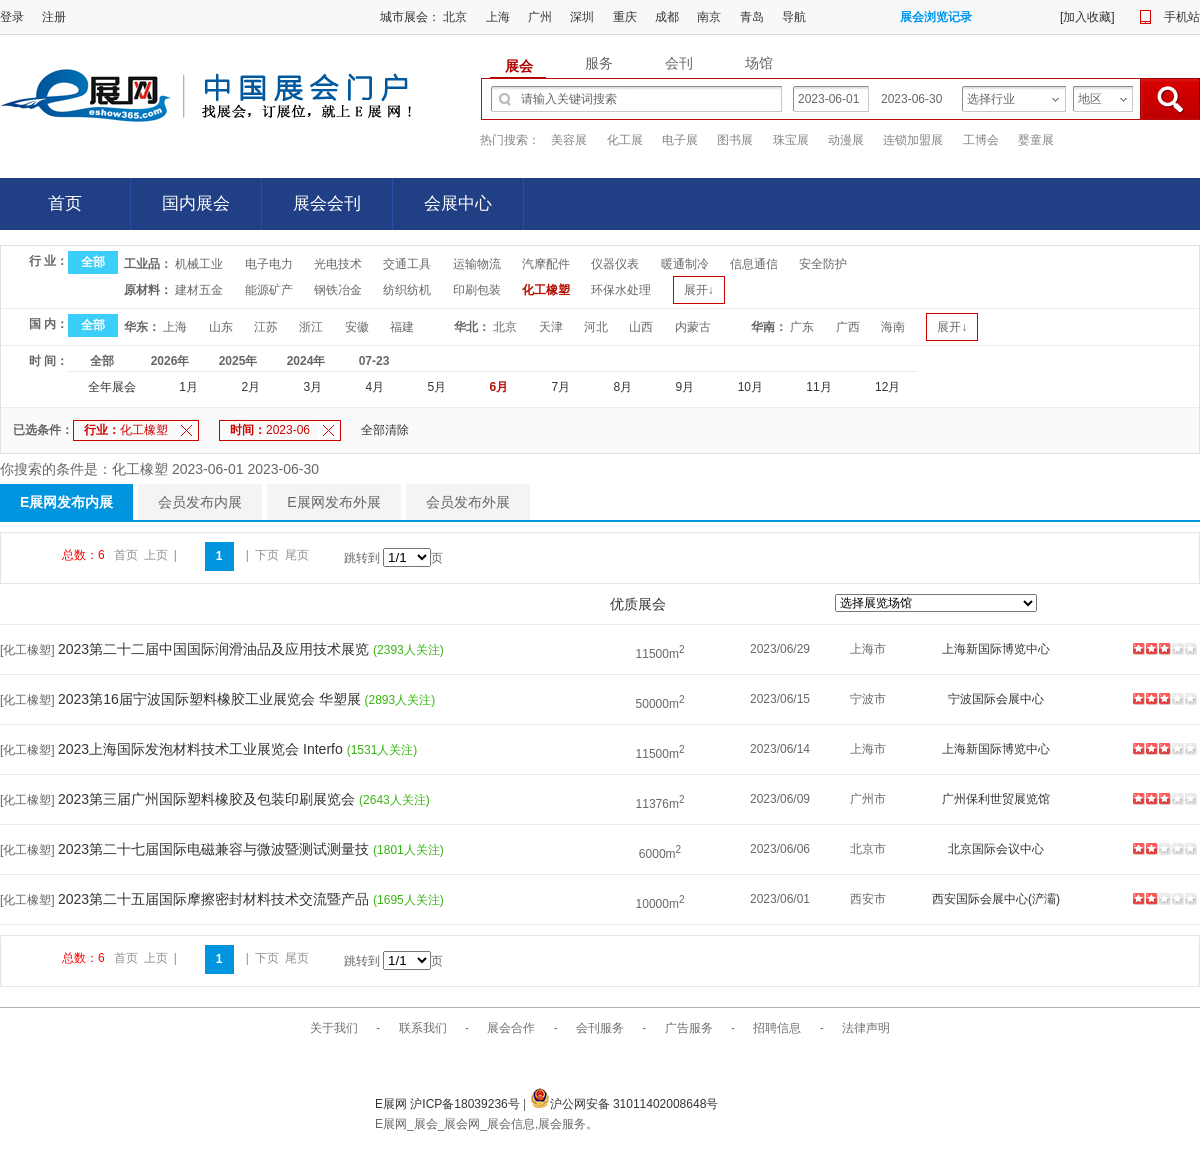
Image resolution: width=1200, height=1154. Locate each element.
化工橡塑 (546, 290)
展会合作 (511, 1028)
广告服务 (689, 1028)
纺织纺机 (407, 290)
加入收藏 (1087, 17)
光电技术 (338, 264)
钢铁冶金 (338, 290)
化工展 (625, 140)
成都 (667, 17)
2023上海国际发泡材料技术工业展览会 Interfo (202, 749)
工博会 (981, 140)
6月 (499, 387)
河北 (596, 327)
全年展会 (112, 387)
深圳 (582, 17)
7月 (561, 387)
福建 (402, 327)
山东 (221, 327)
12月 (887, 387)
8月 (623, 387)
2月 (250, 387)
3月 (312, 387)
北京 (455, 17)
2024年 (306, 361)
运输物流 (477, 264)
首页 (65, 203)
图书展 (735, 140)
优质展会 (638, 604)
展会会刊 (327, 203)
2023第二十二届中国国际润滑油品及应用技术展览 (215, 649)
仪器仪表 (615, 264)
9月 (685, 387)
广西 (848, 327)
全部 (93, 262)
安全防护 (823, 264)
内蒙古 (693, 327)
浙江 (311, 327)
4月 (374, 387)
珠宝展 (791, 140)
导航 (794, 17)
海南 (893, 327)
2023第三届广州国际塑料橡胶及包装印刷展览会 (208, 799)
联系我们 (423, 1028)
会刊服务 (600, 1028)
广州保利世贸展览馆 (996, 799)
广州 (540, 17)
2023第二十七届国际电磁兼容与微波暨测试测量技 (215, 849)
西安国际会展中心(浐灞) (996, 899)
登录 (12, 17)
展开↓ (699, 290)
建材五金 (199, 290)
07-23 (374, 361)
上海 (498, 17)
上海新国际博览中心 (996, 649)
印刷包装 (477, 290)
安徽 (357, 327)
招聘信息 (777, 1028)
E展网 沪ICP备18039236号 (449, 1104)
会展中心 (458, 203)
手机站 (1182, 17)
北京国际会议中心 (996, 849)
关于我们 (334, 1028)
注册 (54, 17)
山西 (641, 327)
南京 (709, 17)
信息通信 (754, 264)
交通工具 (407, 264)
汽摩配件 (546, 264)
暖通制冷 (685, 264)
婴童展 (1036, 140)
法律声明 (866, 1028)
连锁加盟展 (913, 140)
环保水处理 (621, 290)
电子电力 (269, 264)
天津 (551, 327)
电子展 (680, 140)
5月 (436, 387)
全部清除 (385, 430)
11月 (818, 387)
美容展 (569, 140)
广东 (802, 327)
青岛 (752, 17)
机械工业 (199, 264)
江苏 (266, 327)
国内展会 (196, 203)
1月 (188, 387)
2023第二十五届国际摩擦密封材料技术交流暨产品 (215, 899)
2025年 (238, 361)
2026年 (170, 361)
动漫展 (846, 140)
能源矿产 (269, 290)
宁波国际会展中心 (996, 699)
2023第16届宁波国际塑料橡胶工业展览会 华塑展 (211, 699)
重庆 (625, 17)
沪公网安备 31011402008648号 (624, 1104)
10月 (750, 387)
